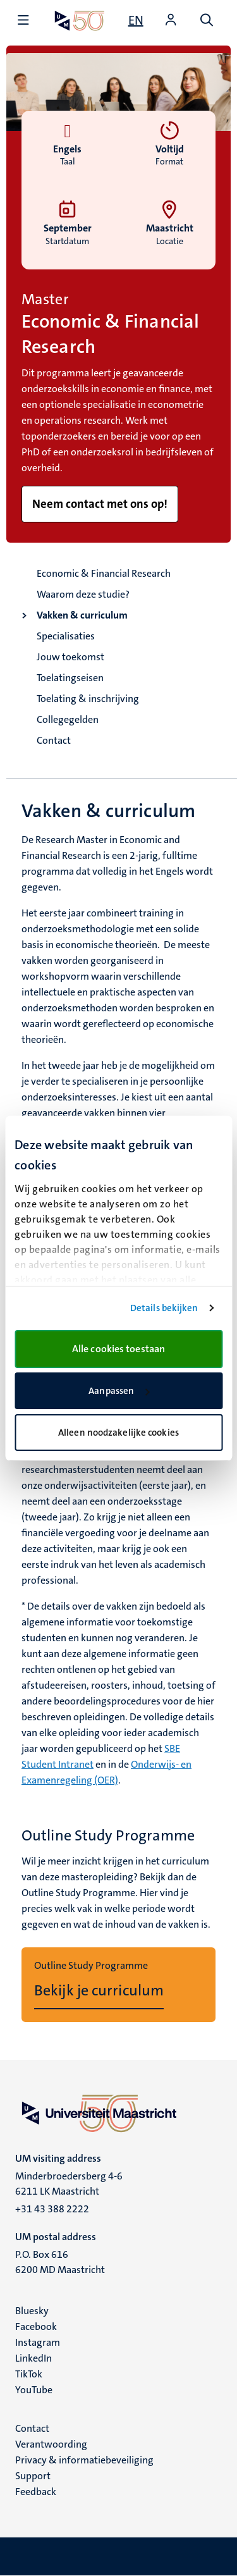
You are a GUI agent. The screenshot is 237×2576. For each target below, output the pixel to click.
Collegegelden (68, 719)
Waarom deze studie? (83, 594)
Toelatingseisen (70, 677)
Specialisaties (66, 636)
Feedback (35, 2491)
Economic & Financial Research (104, 573)
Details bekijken (164, 1308)
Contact (54, 740)
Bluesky (32, 2310)
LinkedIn (33, 2358)
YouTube (33, 2389)
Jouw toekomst (70, 656)
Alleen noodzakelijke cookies (118, 1432)
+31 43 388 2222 (52, 2208)
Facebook (36, 2326)
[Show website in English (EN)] (136, 20)
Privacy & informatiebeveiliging (84, 2460)
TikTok (28, 2374)
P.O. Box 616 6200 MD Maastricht (60, 2262)
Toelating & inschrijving (88, 698)
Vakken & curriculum (82, 615)
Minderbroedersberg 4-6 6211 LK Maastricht (69, 2183)
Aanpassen (118, 1390)
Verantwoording (51, 2444)
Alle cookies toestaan (118, 1348)
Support (33, 2475)
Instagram (37, 2342)
